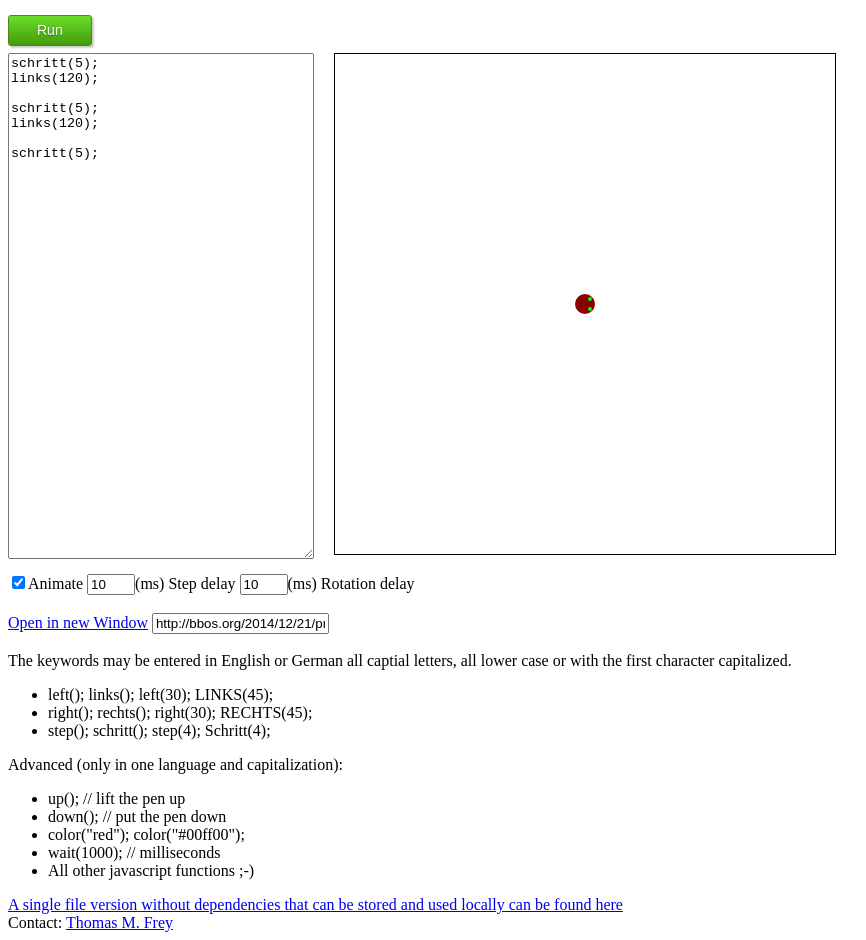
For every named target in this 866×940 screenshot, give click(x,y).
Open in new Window (78, 622)
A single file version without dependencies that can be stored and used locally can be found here (315, 904)
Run (50, 30)
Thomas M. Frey (119, 922)
